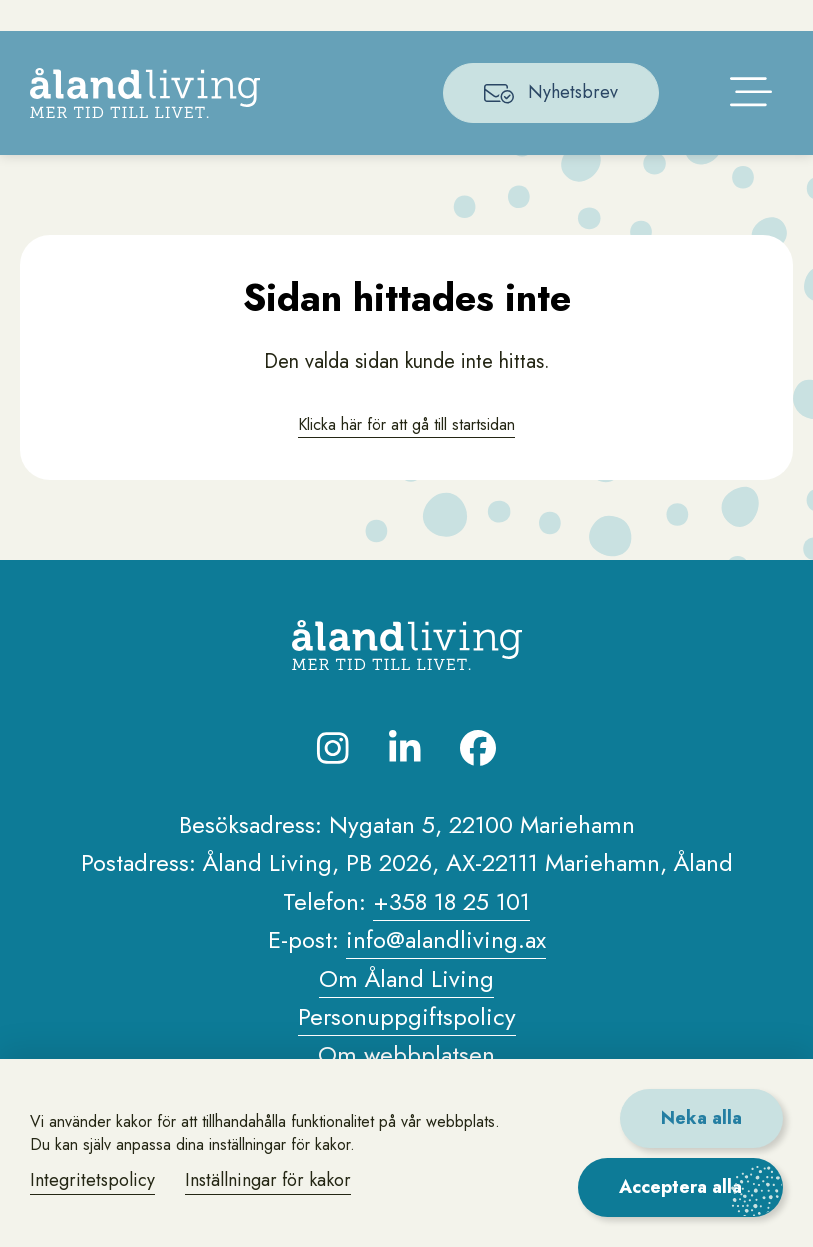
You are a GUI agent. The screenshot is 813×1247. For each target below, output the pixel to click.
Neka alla (701, 1118)
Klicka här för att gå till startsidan (407, 451)
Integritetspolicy (92, 1180)
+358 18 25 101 (451, 930)
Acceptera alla (680, 1187)
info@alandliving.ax (446, 968)
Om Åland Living (406, 1006)
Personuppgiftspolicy (407, 1045)
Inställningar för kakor (268, 1180)
